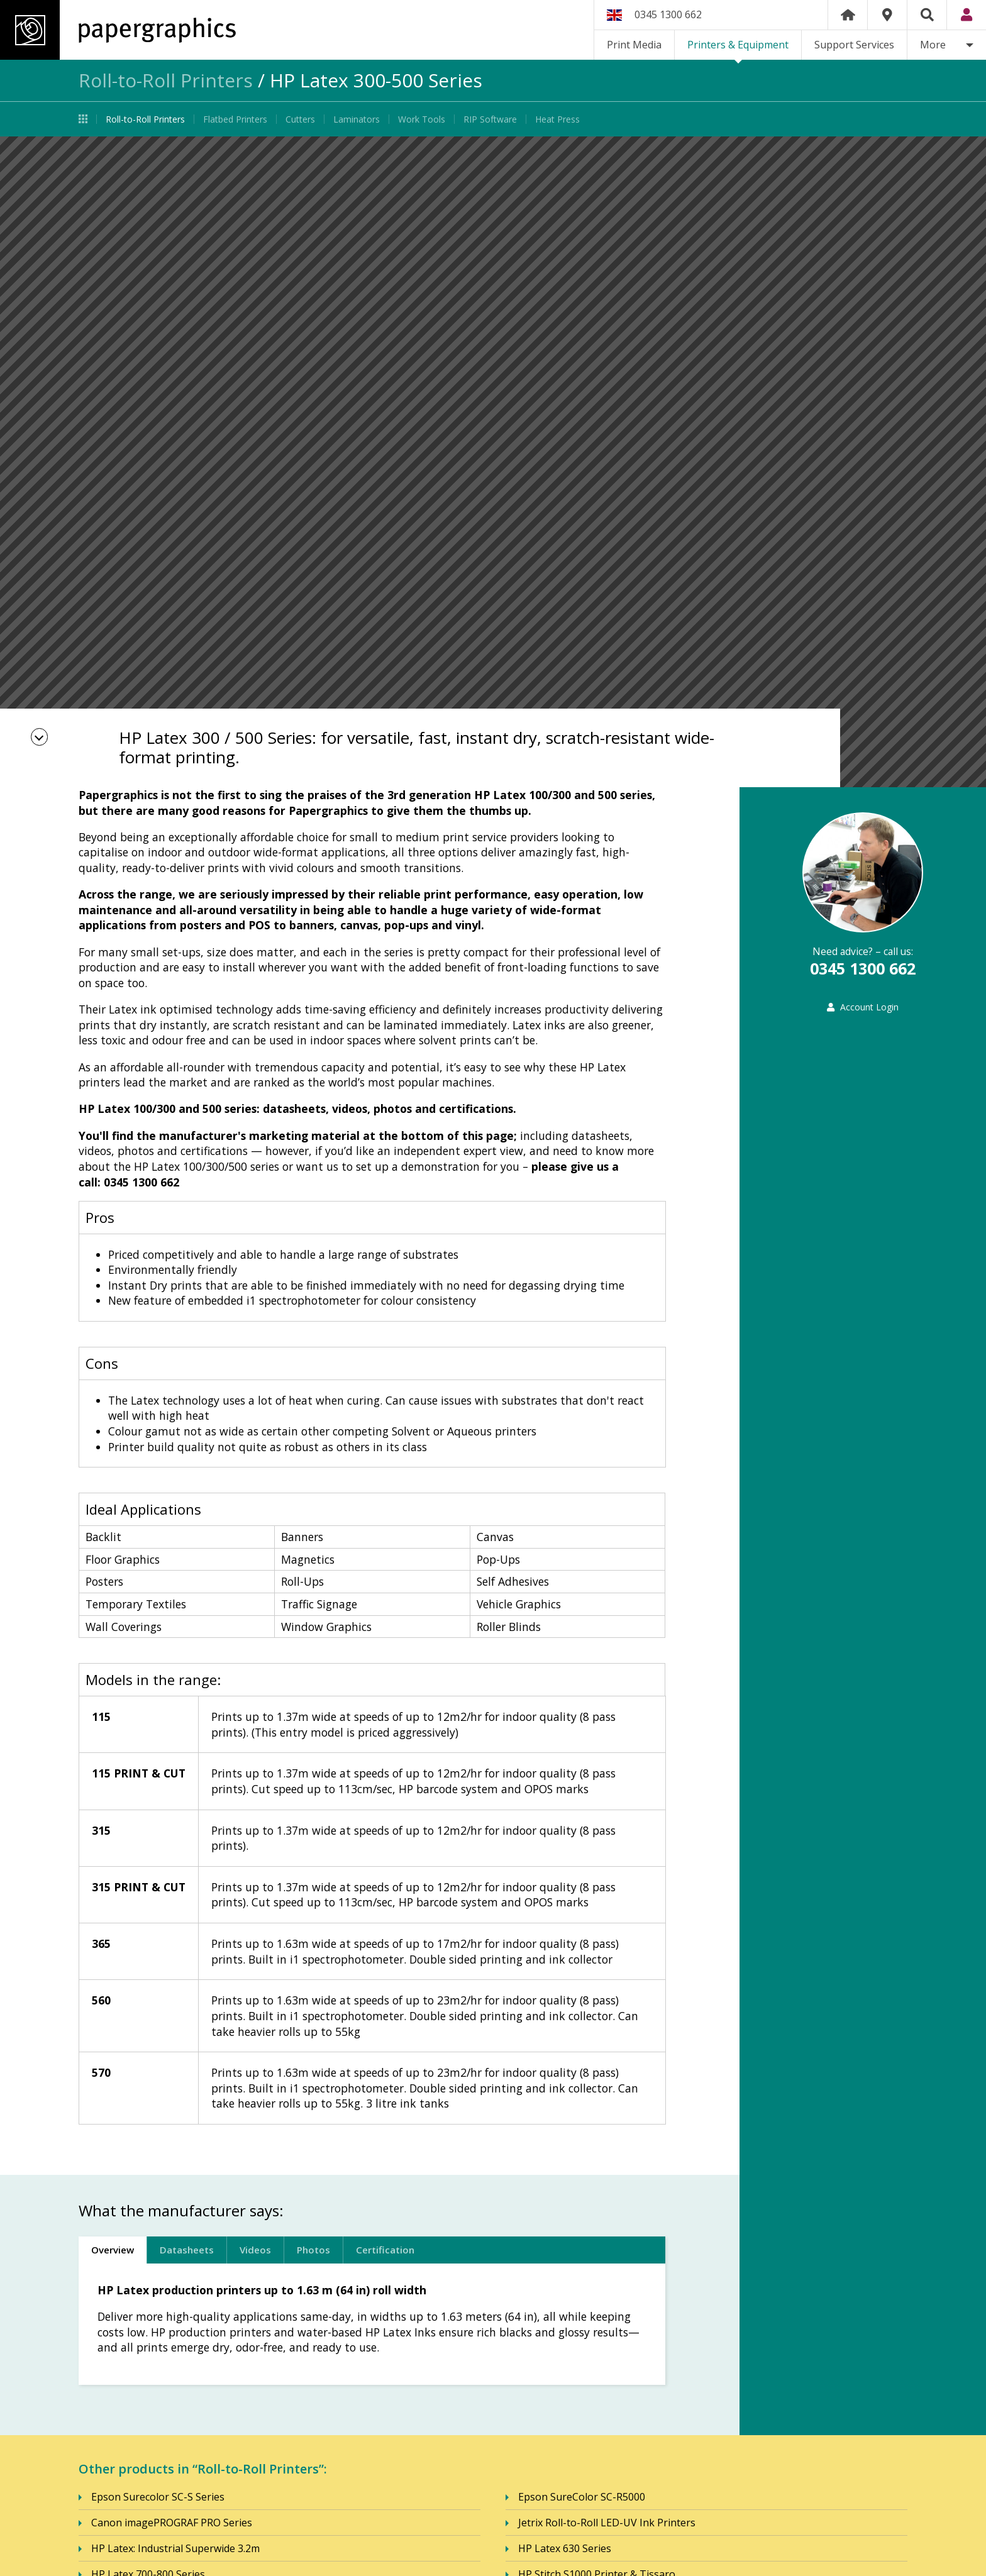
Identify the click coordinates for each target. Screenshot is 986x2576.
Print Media (634, 45)
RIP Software (490, 119)
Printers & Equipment (738, 45)
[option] (493, 461)
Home (847, 15)
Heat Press (557, 119)
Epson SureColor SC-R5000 (581, 2497)
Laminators (356, 119)
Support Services (854, 45)
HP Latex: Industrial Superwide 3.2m (175, 2549)
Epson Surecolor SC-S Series (157, 2497)
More (933, 45)
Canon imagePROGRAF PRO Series (171, 2523)
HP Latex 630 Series (564, 2549)
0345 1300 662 (668, 14)
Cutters (300, 119)
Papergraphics (118, 30)
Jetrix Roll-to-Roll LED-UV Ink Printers (606, 2523)
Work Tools (421, 119)
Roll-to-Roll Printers (166, 80)
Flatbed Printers (235, 119)
